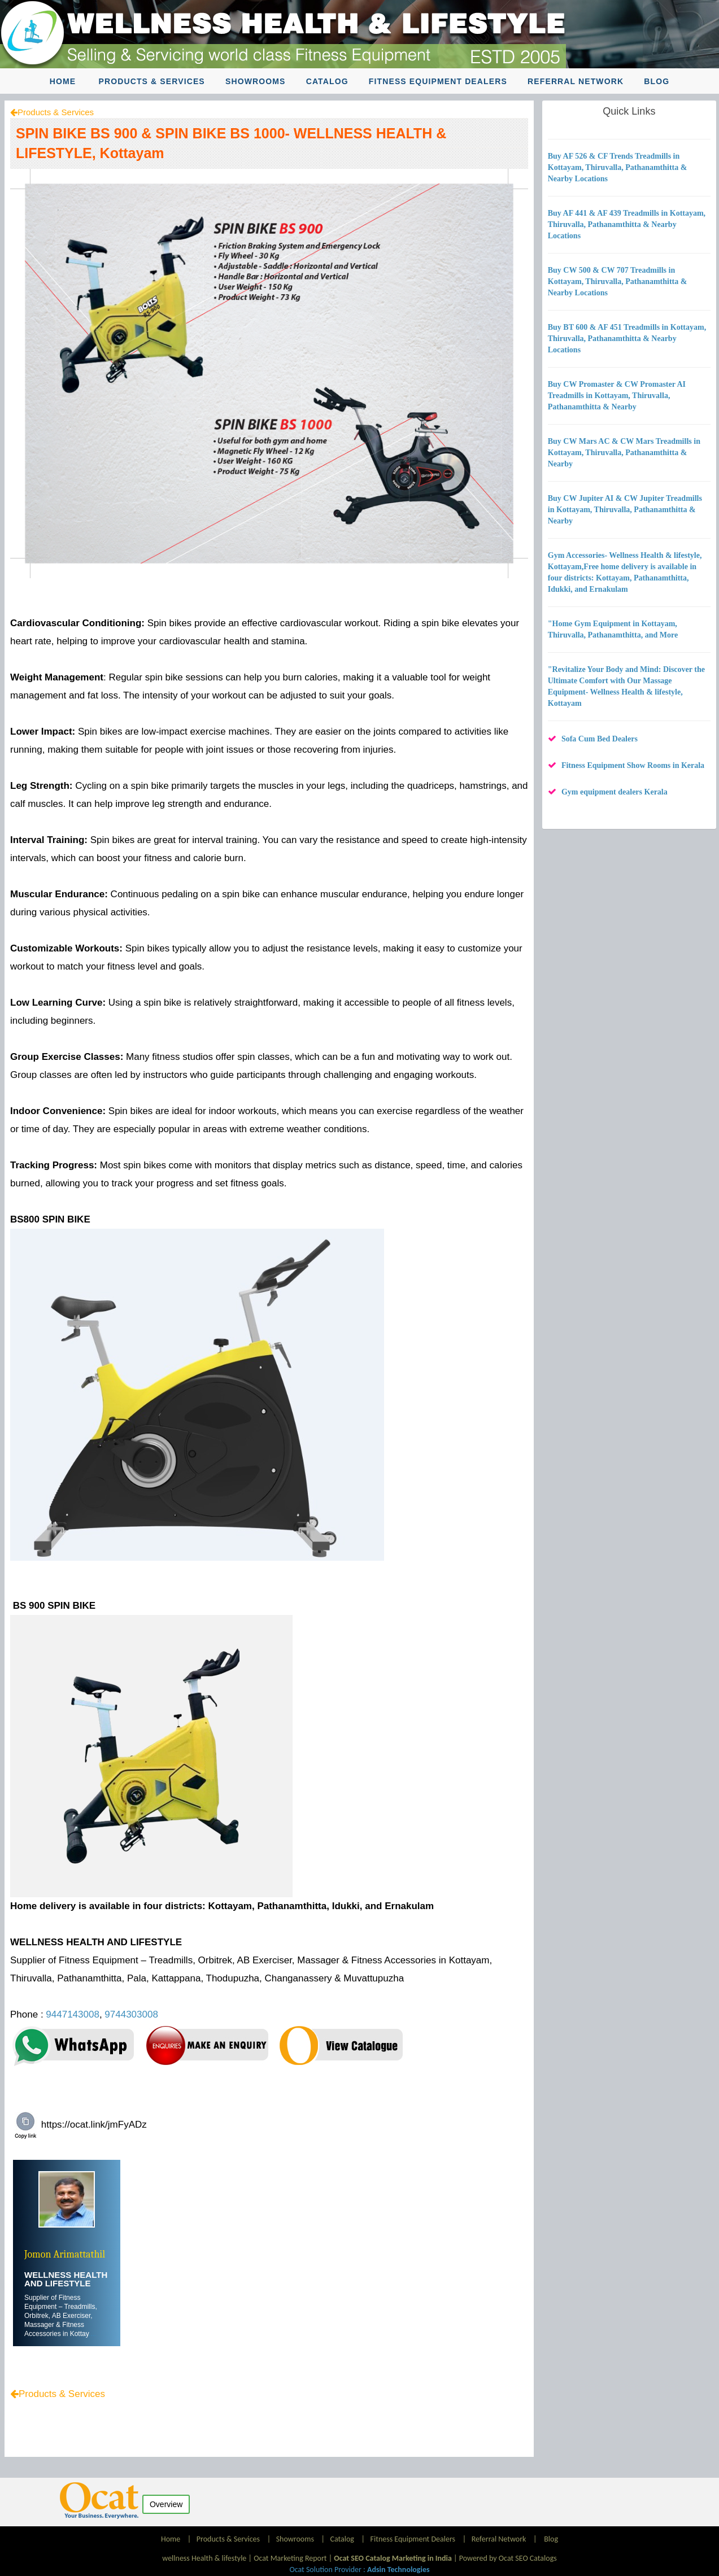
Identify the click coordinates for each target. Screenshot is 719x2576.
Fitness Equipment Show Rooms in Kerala (632, 765)
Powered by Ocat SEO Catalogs (508, 2558)
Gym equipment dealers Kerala (614, 792)
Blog (656, 81)
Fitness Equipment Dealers (438, 81)
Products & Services (152, 81)
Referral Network (576, 81)
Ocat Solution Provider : (359, 2569)
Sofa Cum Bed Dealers (599, 739)
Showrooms (255, 81)
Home (63, 81)
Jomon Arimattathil (64, 2254)
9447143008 (72, 2014)
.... (92, 2334)
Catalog (327, 81)
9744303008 (131, 2014)
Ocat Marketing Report (290, 2558)
